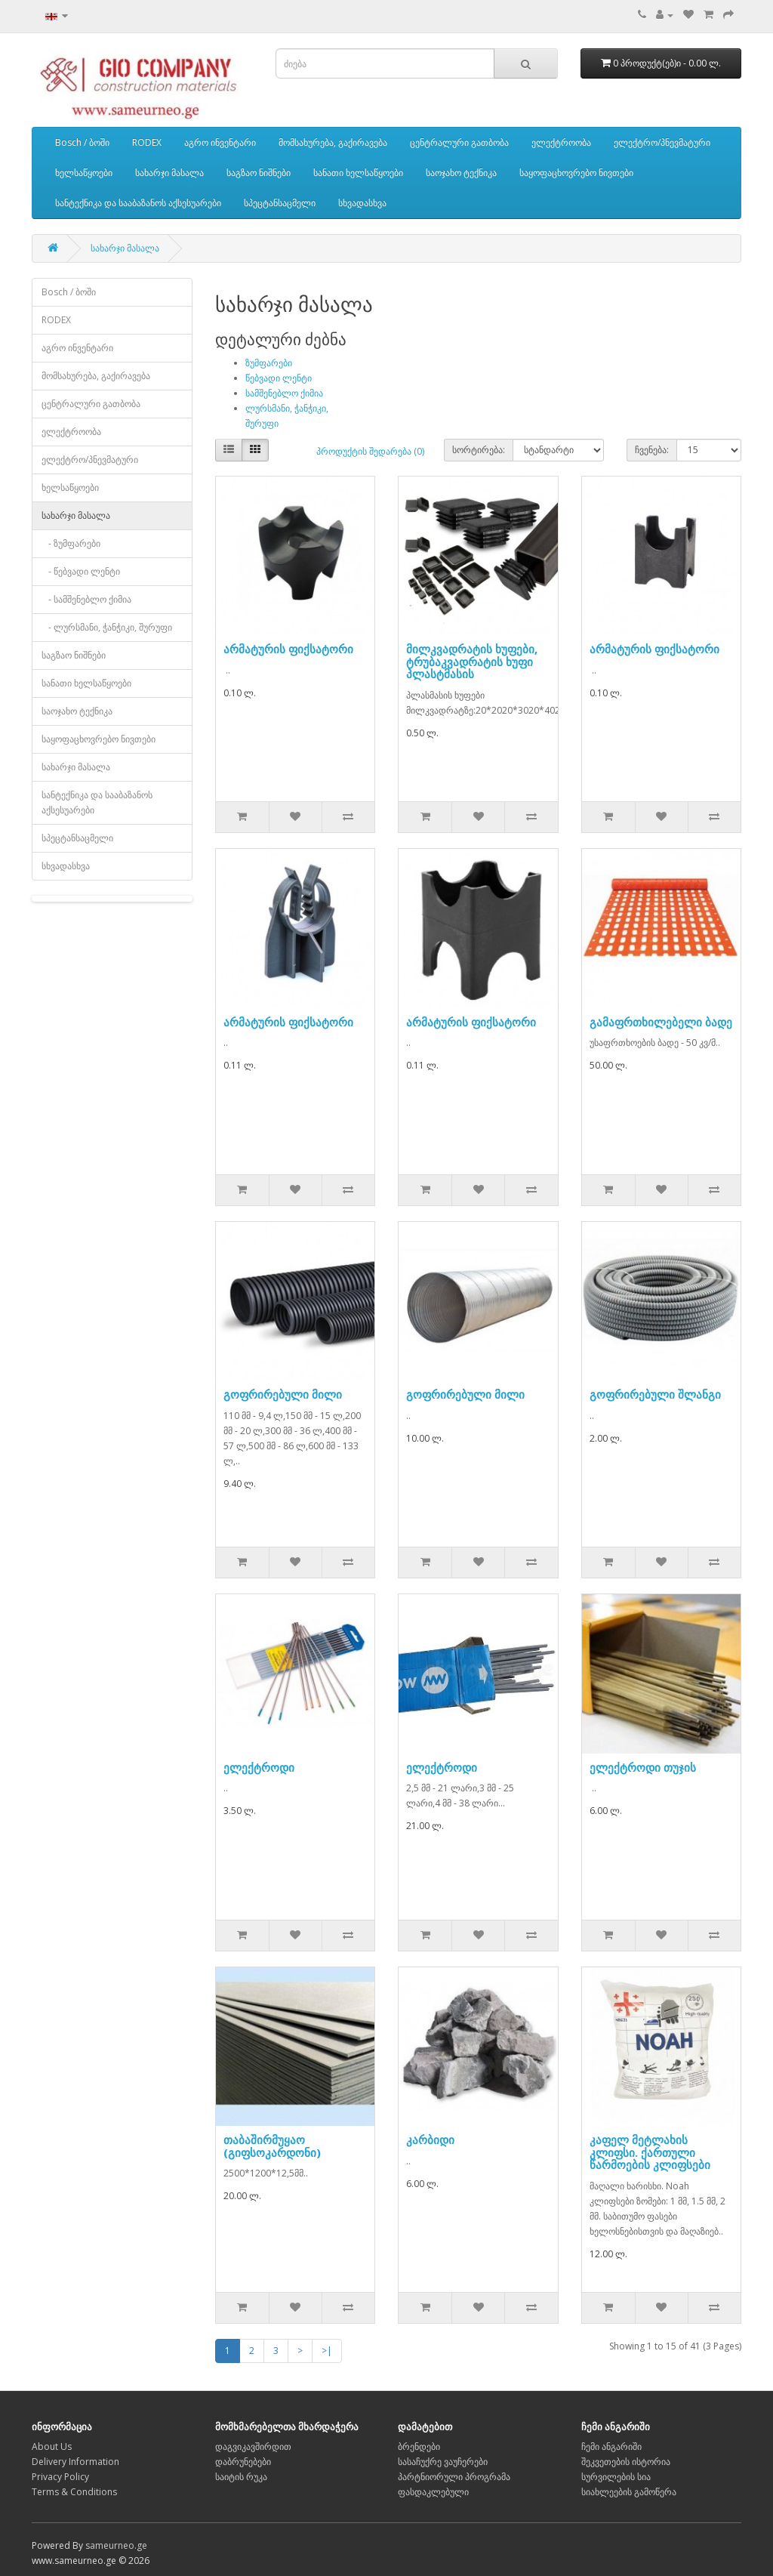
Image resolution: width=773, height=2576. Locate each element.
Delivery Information (75, 2461)
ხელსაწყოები (83, 172)
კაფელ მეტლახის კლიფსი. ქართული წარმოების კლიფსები (650, 2152)
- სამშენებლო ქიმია (86, 599)
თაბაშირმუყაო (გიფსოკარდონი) (272, 2146)
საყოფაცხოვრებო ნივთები (576, 172)
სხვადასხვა (362, 202)
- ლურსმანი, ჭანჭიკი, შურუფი (107, 627)
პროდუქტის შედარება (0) (370, 451)
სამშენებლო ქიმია (284, 393)
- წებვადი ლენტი (81, 571)
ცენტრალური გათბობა (459, 142)
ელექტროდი (258, 1767)
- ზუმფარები (71, 543)
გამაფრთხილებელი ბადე (661, 1021)
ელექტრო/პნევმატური (662, 142)
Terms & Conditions (74, 2491)
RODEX (147, 142)
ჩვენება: (652, 449)
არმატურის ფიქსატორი (288, 648)
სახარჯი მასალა (169, 172)
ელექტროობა (561, 142)
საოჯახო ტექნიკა (461, 172)
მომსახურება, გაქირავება (333, 142)
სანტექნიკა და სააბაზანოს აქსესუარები (138, 202)
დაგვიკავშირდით (253, 2446)
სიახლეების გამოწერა (628, 2491)
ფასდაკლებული (433, 2491)
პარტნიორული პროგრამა (454, 2476)
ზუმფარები (268, 362)
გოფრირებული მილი (282, 1394)
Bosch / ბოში (82, 142)
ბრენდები (419, 2446)
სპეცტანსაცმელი (280, 202)
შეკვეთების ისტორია (625, 2461)
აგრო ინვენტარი (220, 142)
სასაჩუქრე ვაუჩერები (443, 2461)
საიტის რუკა (241, 2476)
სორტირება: (478, 449)
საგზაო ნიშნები (258, 172)
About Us (52, 2446)
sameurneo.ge (116, 2545)
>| (327, 2350)
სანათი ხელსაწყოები (358, 172)
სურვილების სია (616, 2476)
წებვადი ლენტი (278, 378)
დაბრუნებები (243, 2461)
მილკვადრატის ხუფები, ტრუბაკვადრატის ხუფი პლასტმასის (471, 661)
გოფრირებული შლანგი (655, 1394)
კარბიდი (430, 2139)
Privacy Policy (60, 2476)
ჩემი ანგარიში (611, 2446)
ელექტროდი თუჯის (643, 1767)
